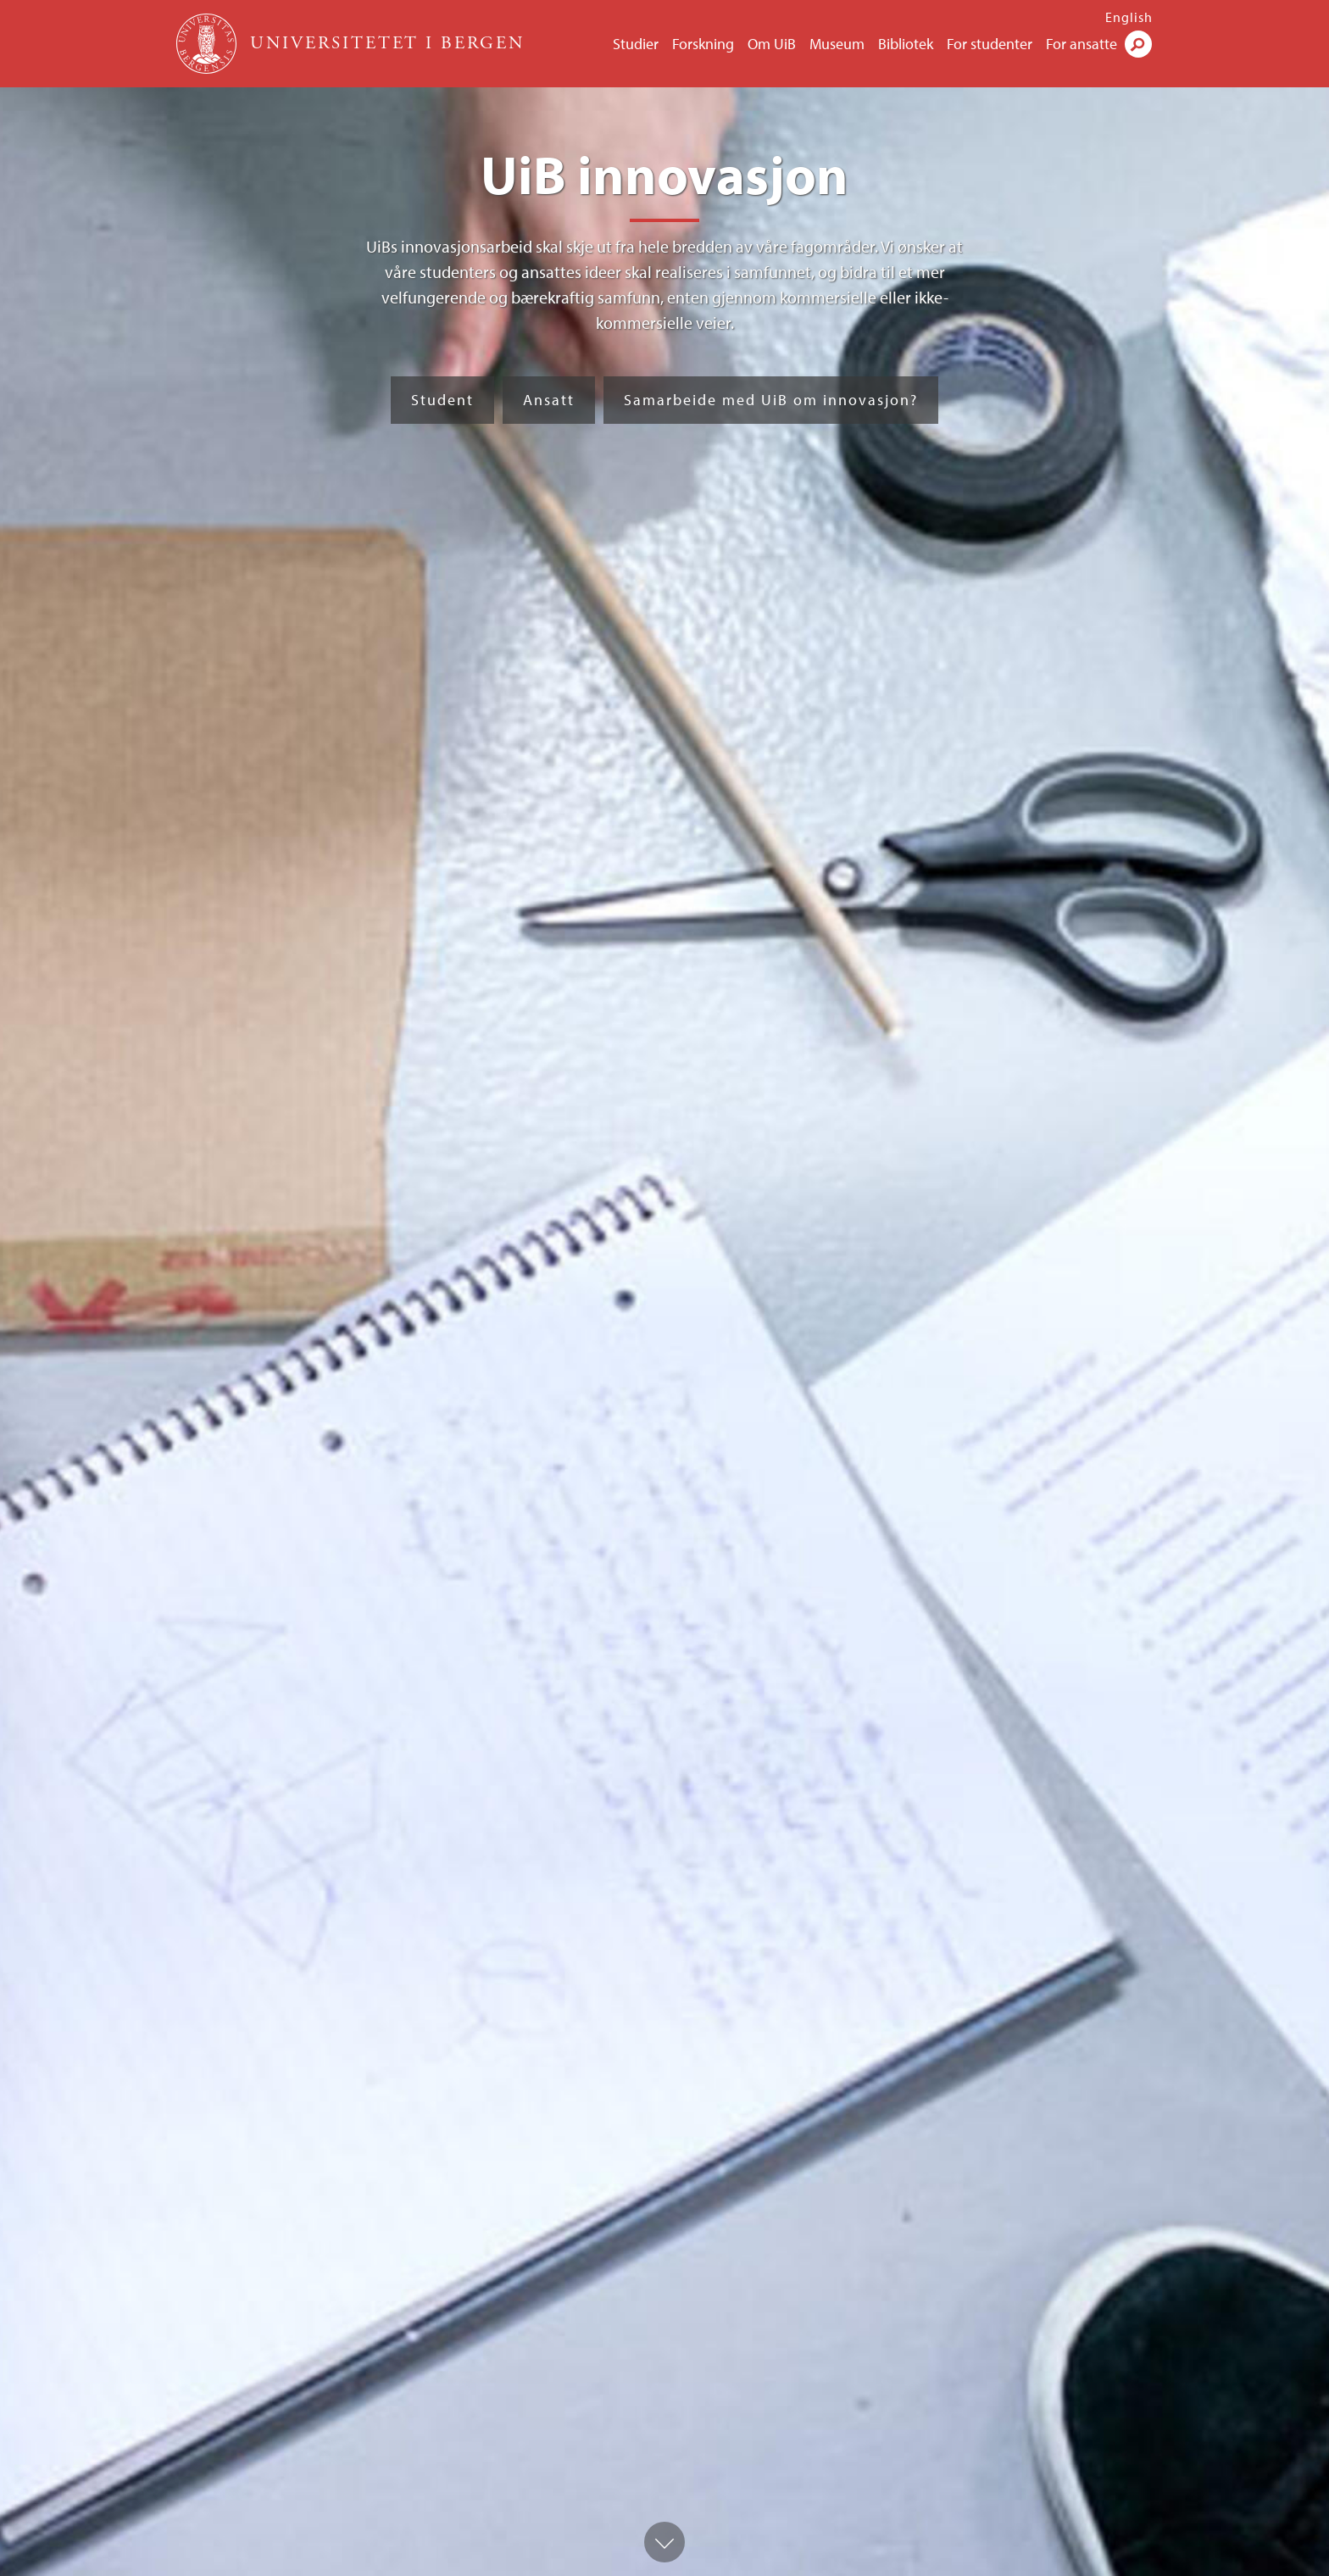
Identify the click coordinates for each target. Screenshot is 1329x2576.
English (1129, 16)
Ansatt (549, 399)
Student (442, 399)
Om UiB (772, 43)
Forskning (703, 43)
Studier (636, 43)
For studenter (989, 43)
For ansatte (1081, 43)
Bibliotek (905, 43)
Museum (837, 43)
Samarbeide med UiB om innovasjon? (771, 399)
